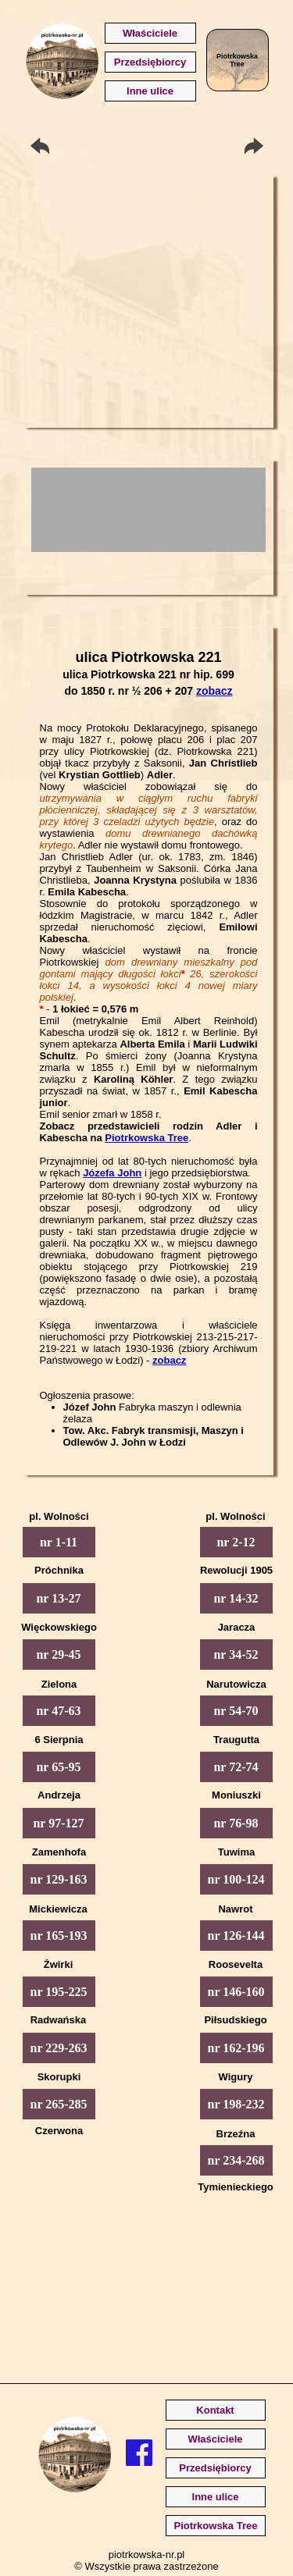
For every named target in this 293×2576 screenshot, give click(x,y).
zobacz (214, 691)
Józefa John (112, 1173)
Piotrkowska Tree (146, 1138)
